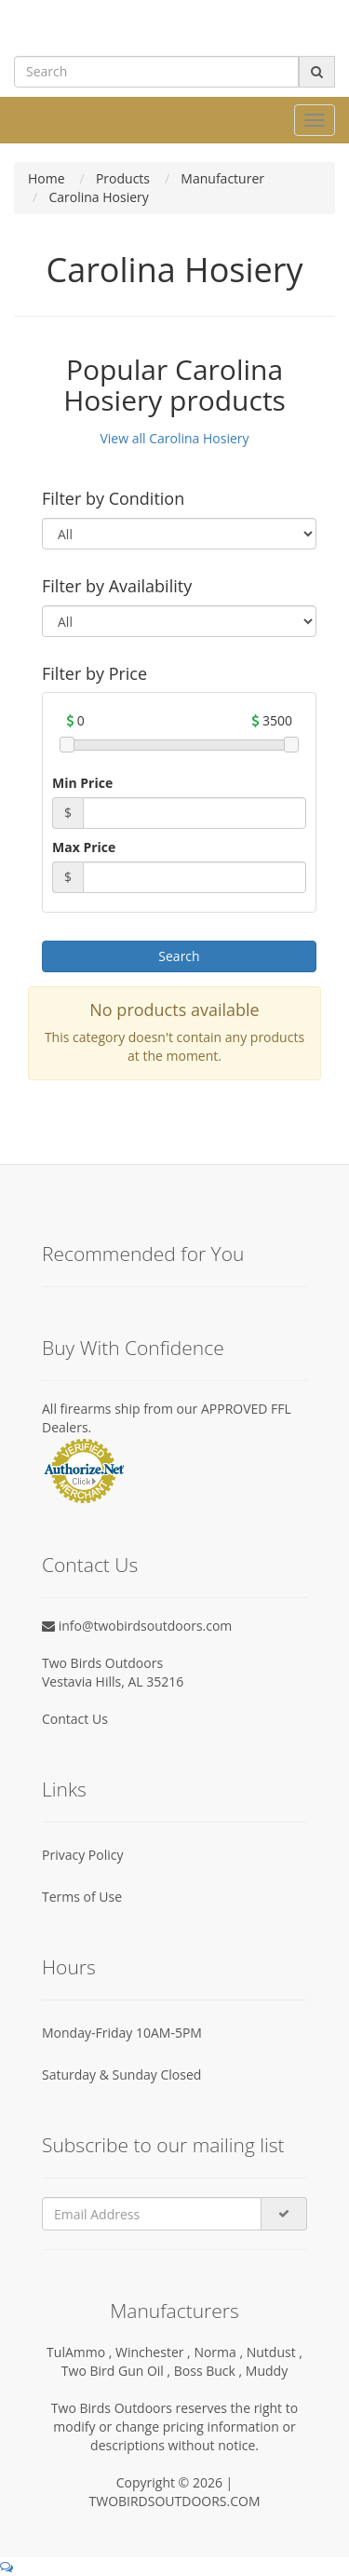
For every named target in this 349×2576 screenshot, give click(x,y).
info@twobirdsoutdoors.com (137, 1625)
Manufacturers (174, 2311)
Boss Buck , (210, 2370)
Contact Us (75, 1719)
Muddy (267, 2370)
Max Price (83, 847)
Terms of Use (82, 1896)
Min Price (82, 783)
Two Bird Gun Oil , (117, 2370)
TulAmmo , (81, 2352)
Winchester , (154, 2352)
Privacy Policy (82, 1855)
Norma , (220, 2352)
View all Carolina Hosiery (174, 438)
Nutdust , (274, 2352)
